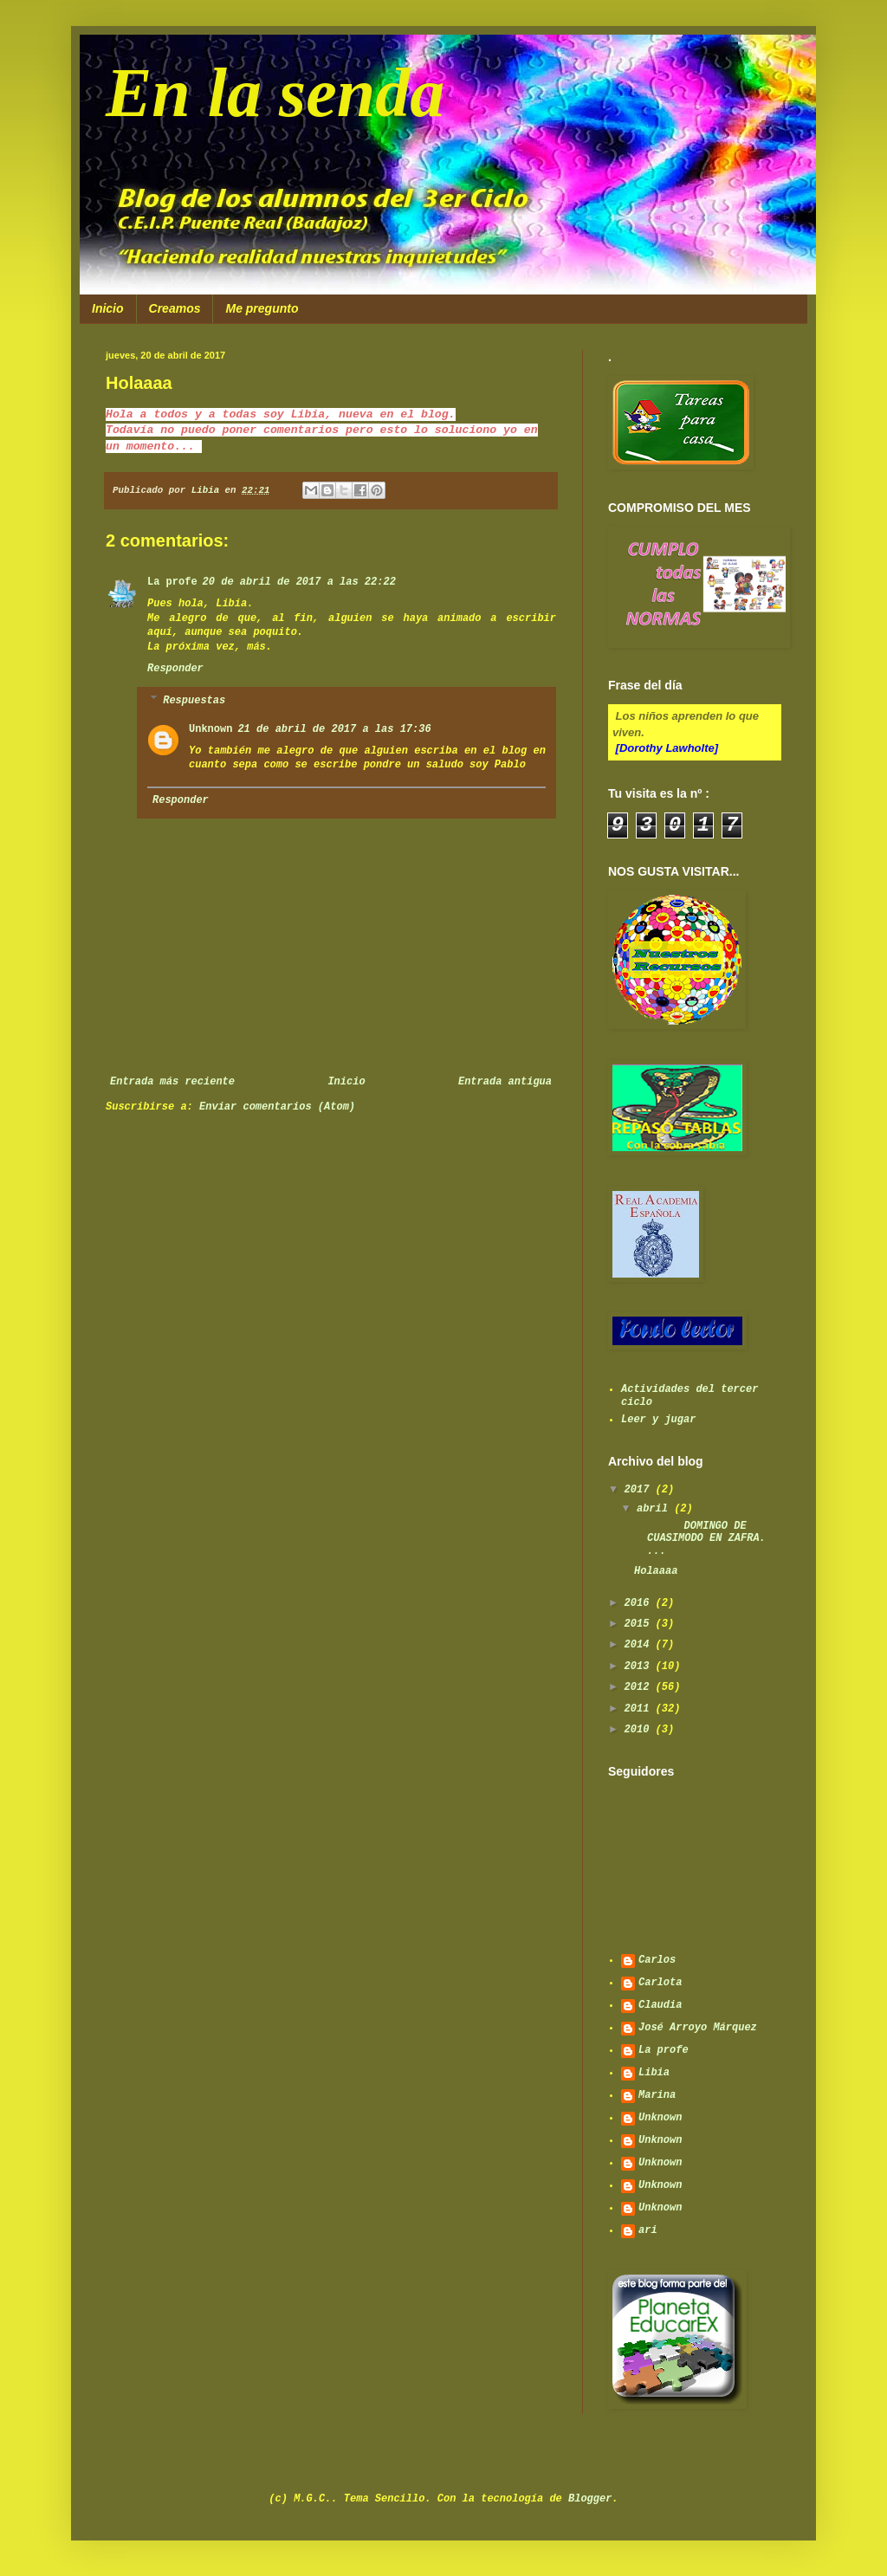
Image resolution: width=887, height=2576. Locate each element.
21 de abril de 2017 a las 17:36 (334, 729)
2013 (640, 1666)
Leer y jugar (658, 1420)
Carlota (660, 1983)
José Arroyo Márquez (697, 2028)
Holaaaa (655, 1571)
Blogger (590, 2499)
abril (655, 1509)
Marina (657, 2095)
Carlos (657, 1960)
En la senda (275, 93)
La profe (172, 582)
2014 (640, 1645)
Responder (175, 669)
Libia (654, 2073)
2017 (640, 1490)
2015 (640, 1624)
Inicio (108, 308)
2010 (640, 1730)
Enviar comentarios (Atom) (277, 1107)
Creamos (175, 308)
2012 (640, 1687)
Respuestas (194, 701)
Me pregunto (261, 308)
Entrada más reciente (172, 1082)
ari (647, 2230)
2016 (640, 1603)
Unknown (210, 729)
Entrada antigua (505, 1082)
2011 (640, 1709)
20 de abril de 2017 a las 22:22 (299, 582)
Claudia (660, 2005)
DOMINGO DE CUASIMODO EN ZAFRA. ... (700, 1538)
